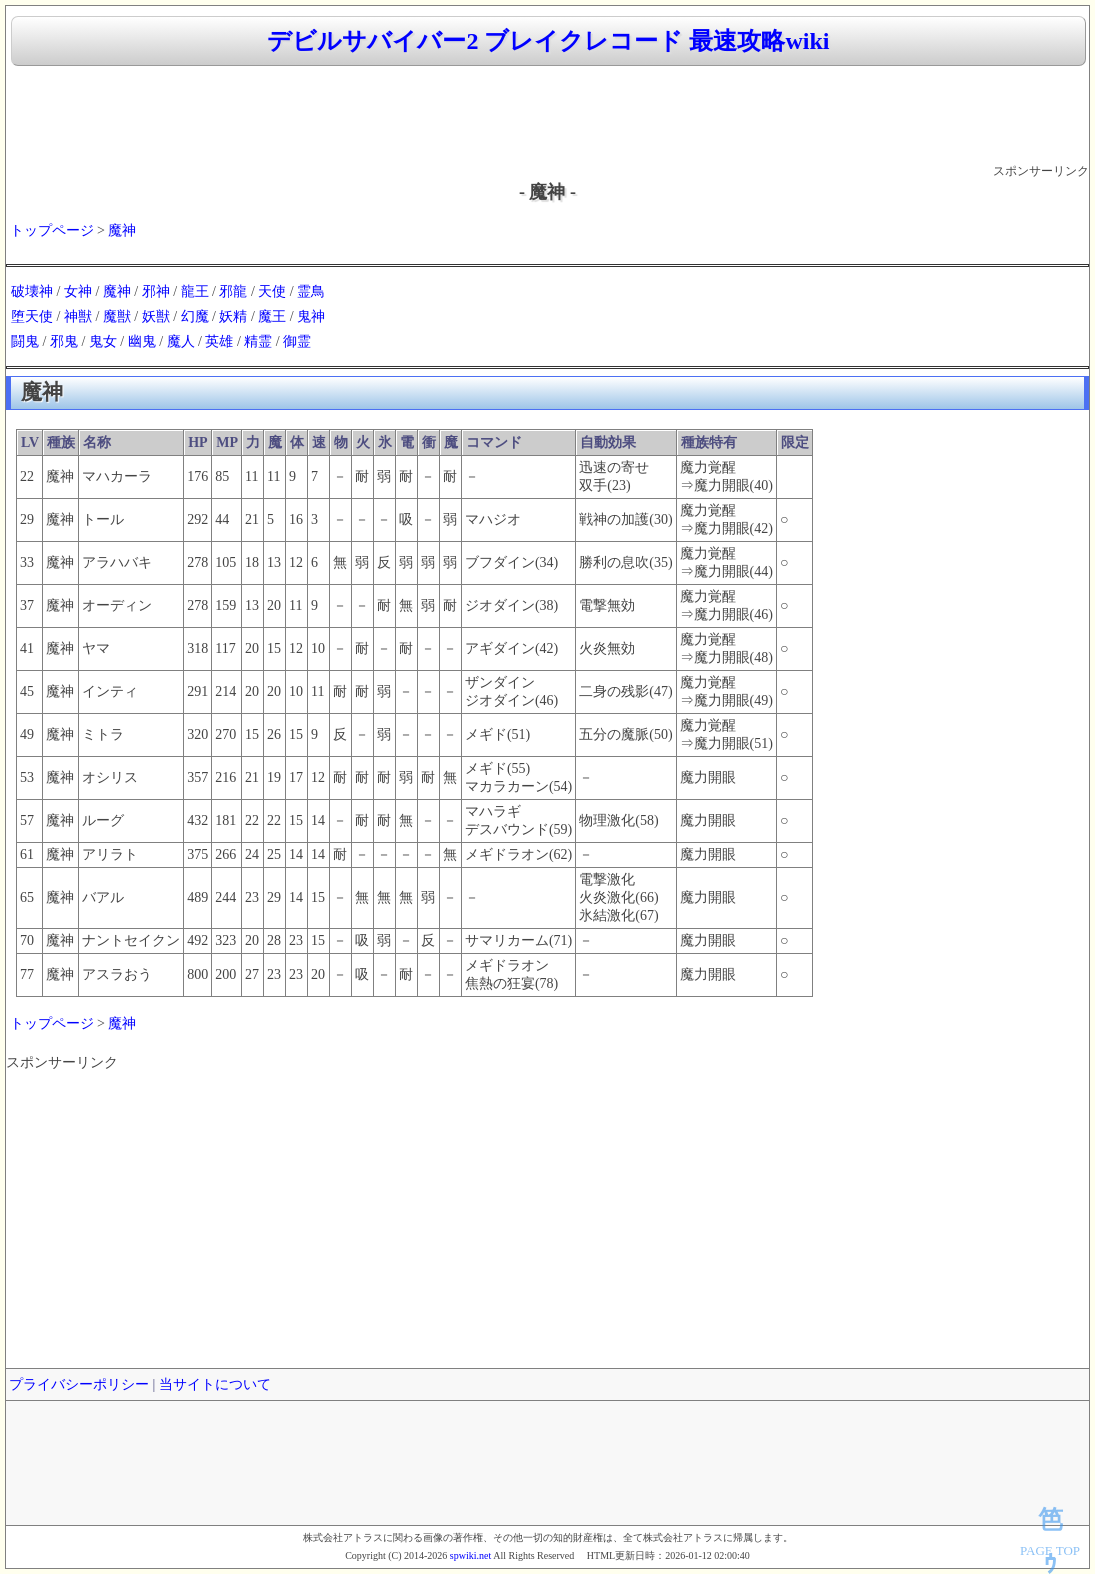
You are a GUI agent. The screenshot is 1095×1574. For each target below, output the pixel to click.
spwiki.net (470, 1555)
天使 (272, 291)
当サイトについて (215, 1384)
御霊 (297, 341)
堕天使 (32, 316)
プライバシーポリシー (79, 1384)
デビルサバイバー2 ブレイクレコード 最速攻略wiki (548, 41)
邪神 (156, 291)
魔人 (181, 341)
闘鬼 (25, 341)
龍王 (195, 291)
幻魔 (195, 316)
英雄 (219, 341)
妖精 (233, 316)
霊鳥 (311, 291)
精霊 (258, 341)
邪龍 (233, 291)
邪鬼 (64, 341)
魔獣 (117, 316)
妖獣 (156, 316)
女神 (78, 291)
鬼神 (311, 316)
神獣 (78, 316)
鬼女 (103, 341)
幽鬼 (142, 341)
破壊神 (32, 291)
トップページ (52, 230)
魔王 (272, 316)
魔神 (122, 230)
